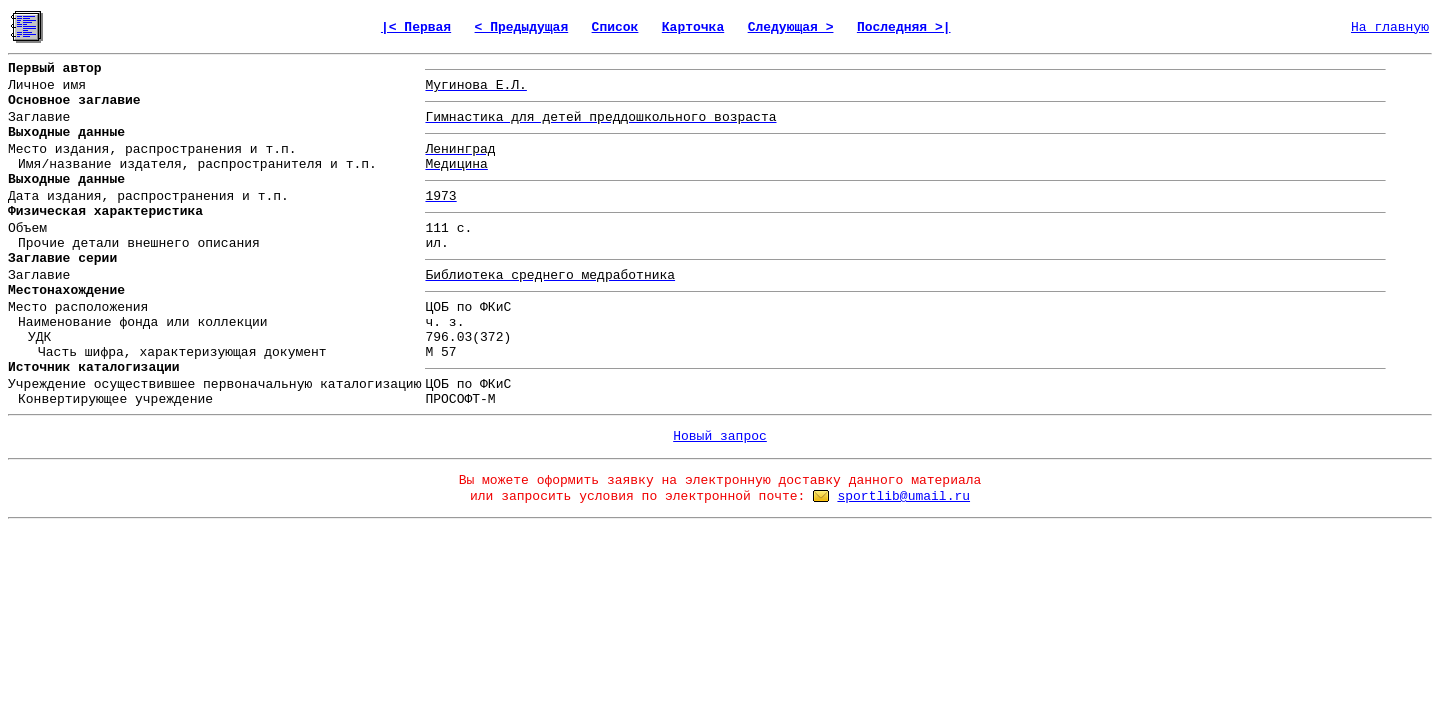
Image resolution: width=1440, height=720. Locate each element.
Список (615, 27)
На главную (1390, 27)
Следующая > (791, 27)
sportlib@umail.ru (903, 496)
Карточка (693, 27)
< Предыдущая (522, 27)
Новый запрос (720, 436)
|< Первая (416, 27)
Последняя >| (904, 27)
